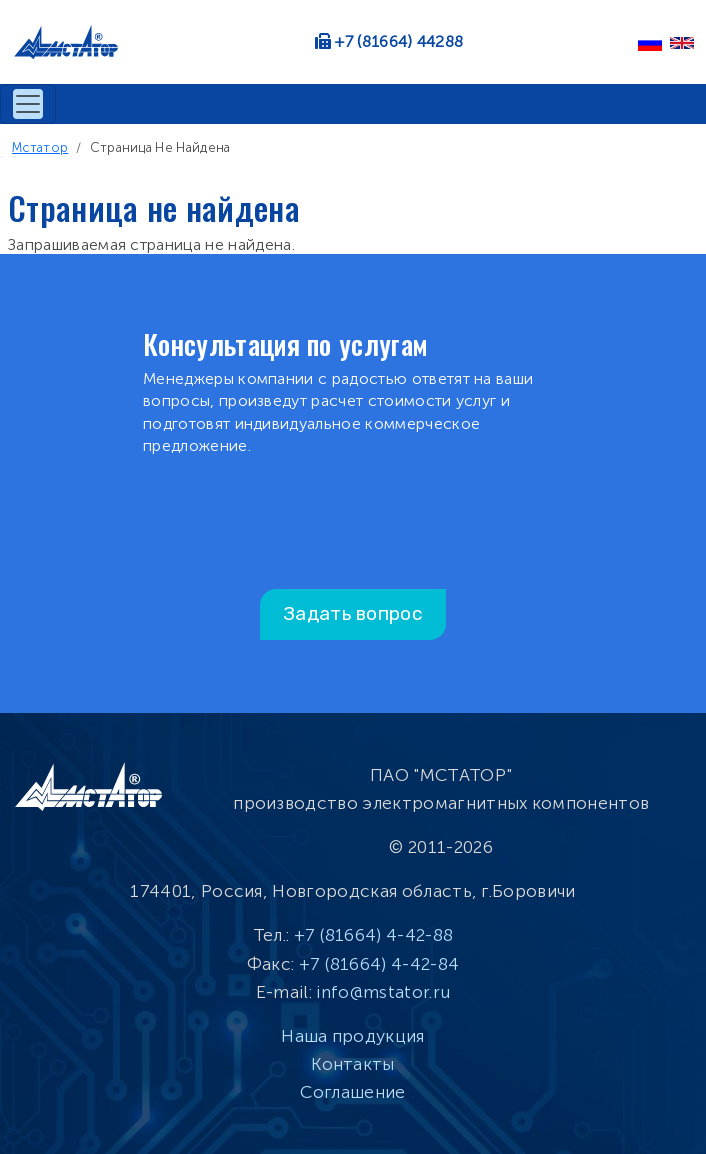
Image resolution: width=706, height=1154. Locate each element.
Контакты (353, 1064)
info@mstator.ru (383, 992)
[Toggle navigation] (28, 104)
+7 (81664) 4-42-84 (379, 964)
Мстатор (40, 147)
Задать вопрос (353, 613)
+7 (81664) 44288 (399, 41)
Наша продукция (352, 1036)
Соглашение (352, 1092)
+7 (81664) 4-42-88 (374, 935)
